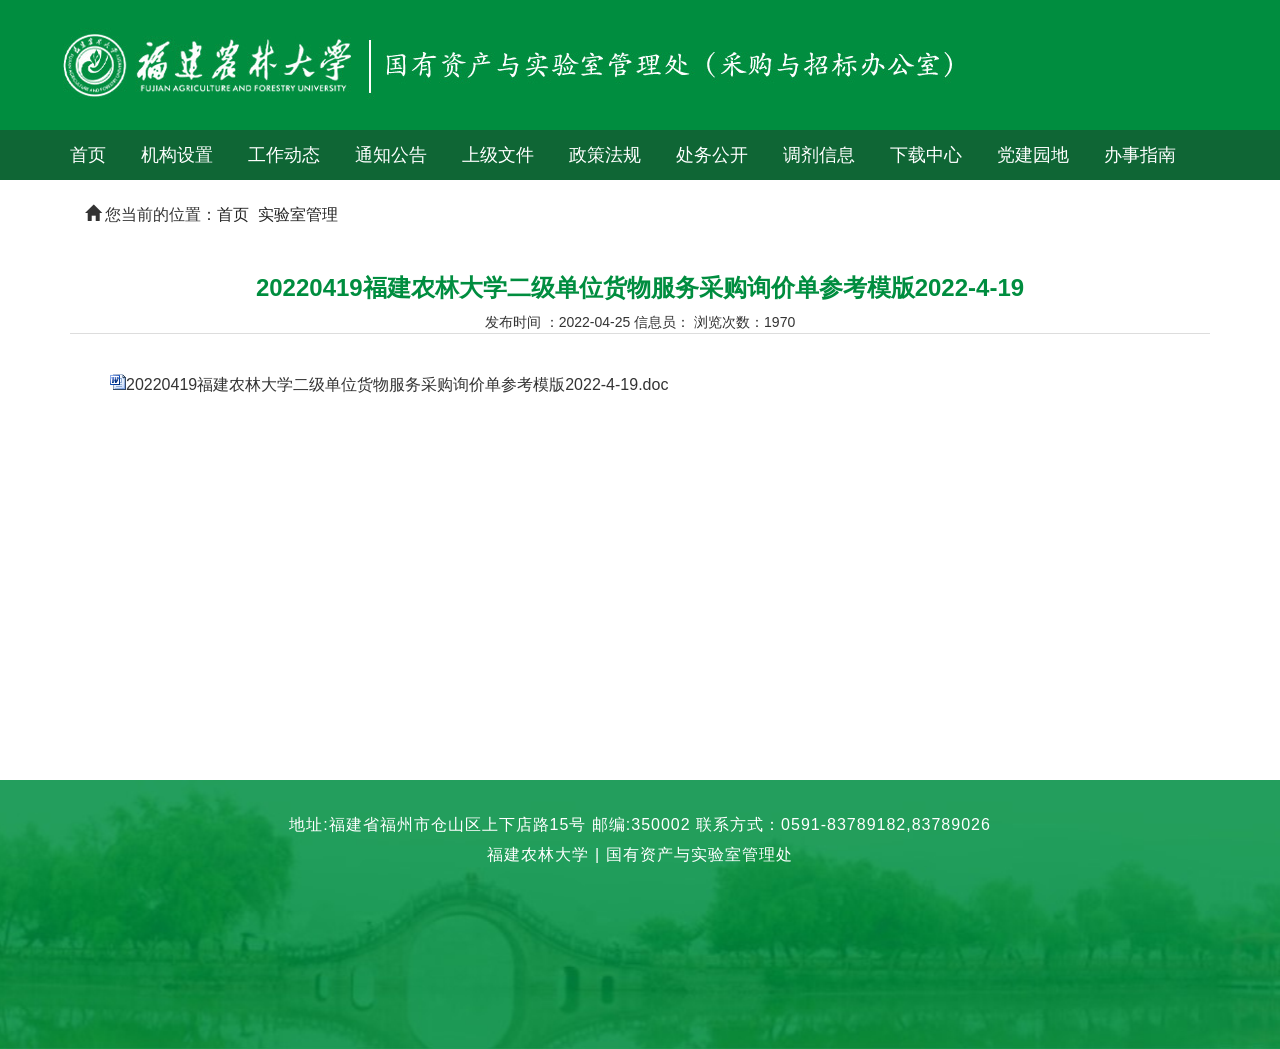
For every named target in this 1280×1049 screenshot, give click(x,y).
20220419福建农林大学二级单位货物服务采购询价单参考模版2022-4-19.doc (397, 384)
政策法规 (605, 155)
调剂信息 (819, 155)
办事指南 (1140, 155)
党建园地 (1033, 155)
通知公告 (391, 155)
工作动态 (284, 155)
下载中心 (926, 155)
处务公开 (712, 155)
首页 (88, 155)
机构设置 (177, 155)
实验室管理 (298, 214)
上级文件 (498, 155)
